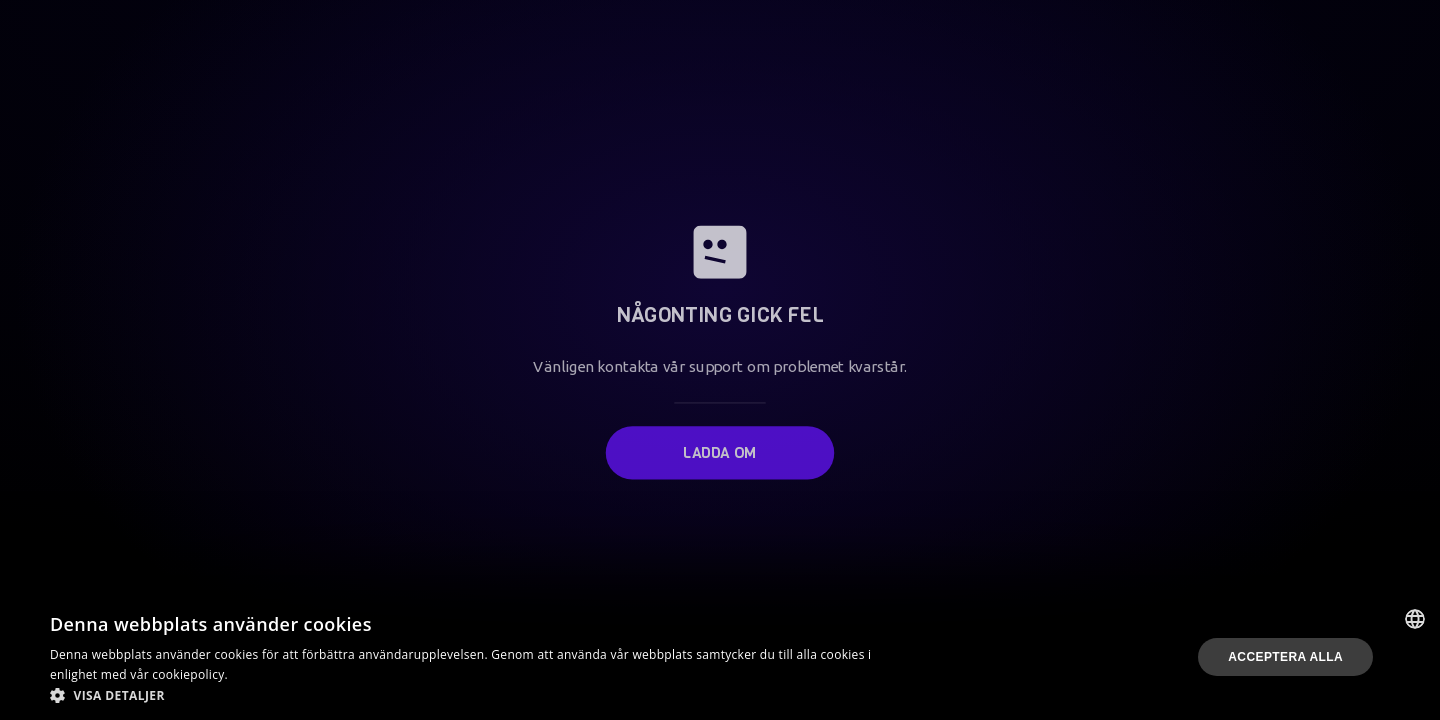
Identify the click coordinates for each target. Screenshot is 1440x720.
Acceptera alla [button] (1285, 657)
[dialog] (720, 657)
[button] (482, 695)
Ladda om (720, 447)
